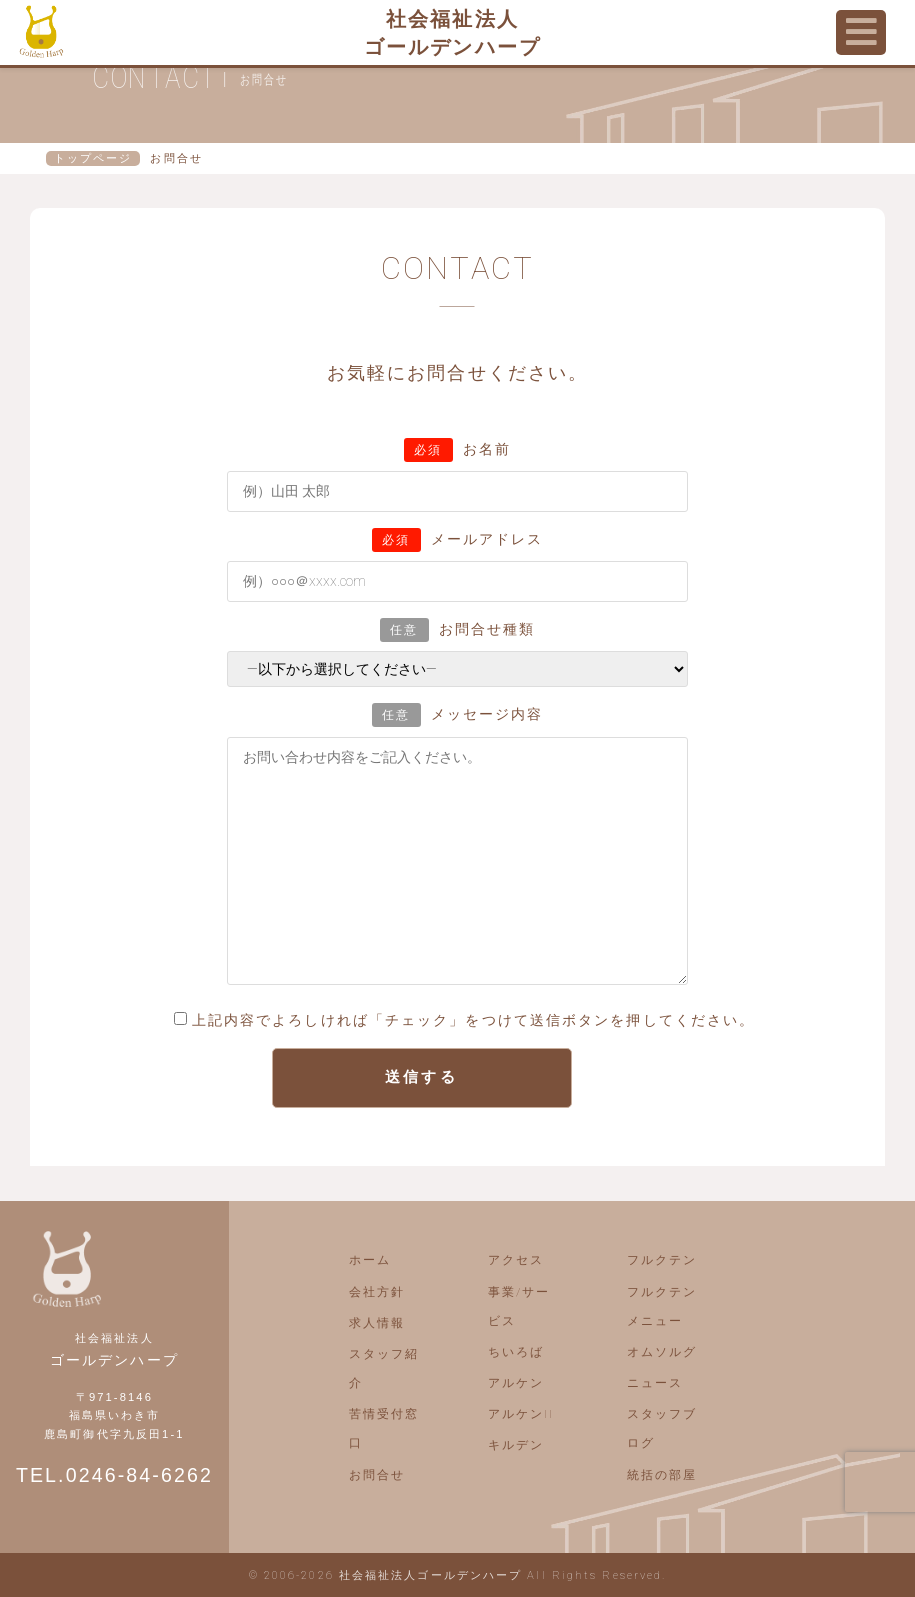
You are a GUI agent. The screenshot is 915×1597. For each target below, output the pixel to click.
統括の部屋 (662, 1475)
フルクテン (662, 1260)
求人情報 (377, 1323)
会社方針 (377, 1292)
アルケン (516, 1383)
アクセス (516, 1260)
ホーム (370, 1260)
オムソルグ (662, 1352)
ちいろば (516, 1352)
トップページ (93, 158)
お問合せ (377, 1475)
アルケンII (521, 1414)
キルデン (516, 1445)
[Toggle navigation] (861, 32)
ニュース (655, 1383)
